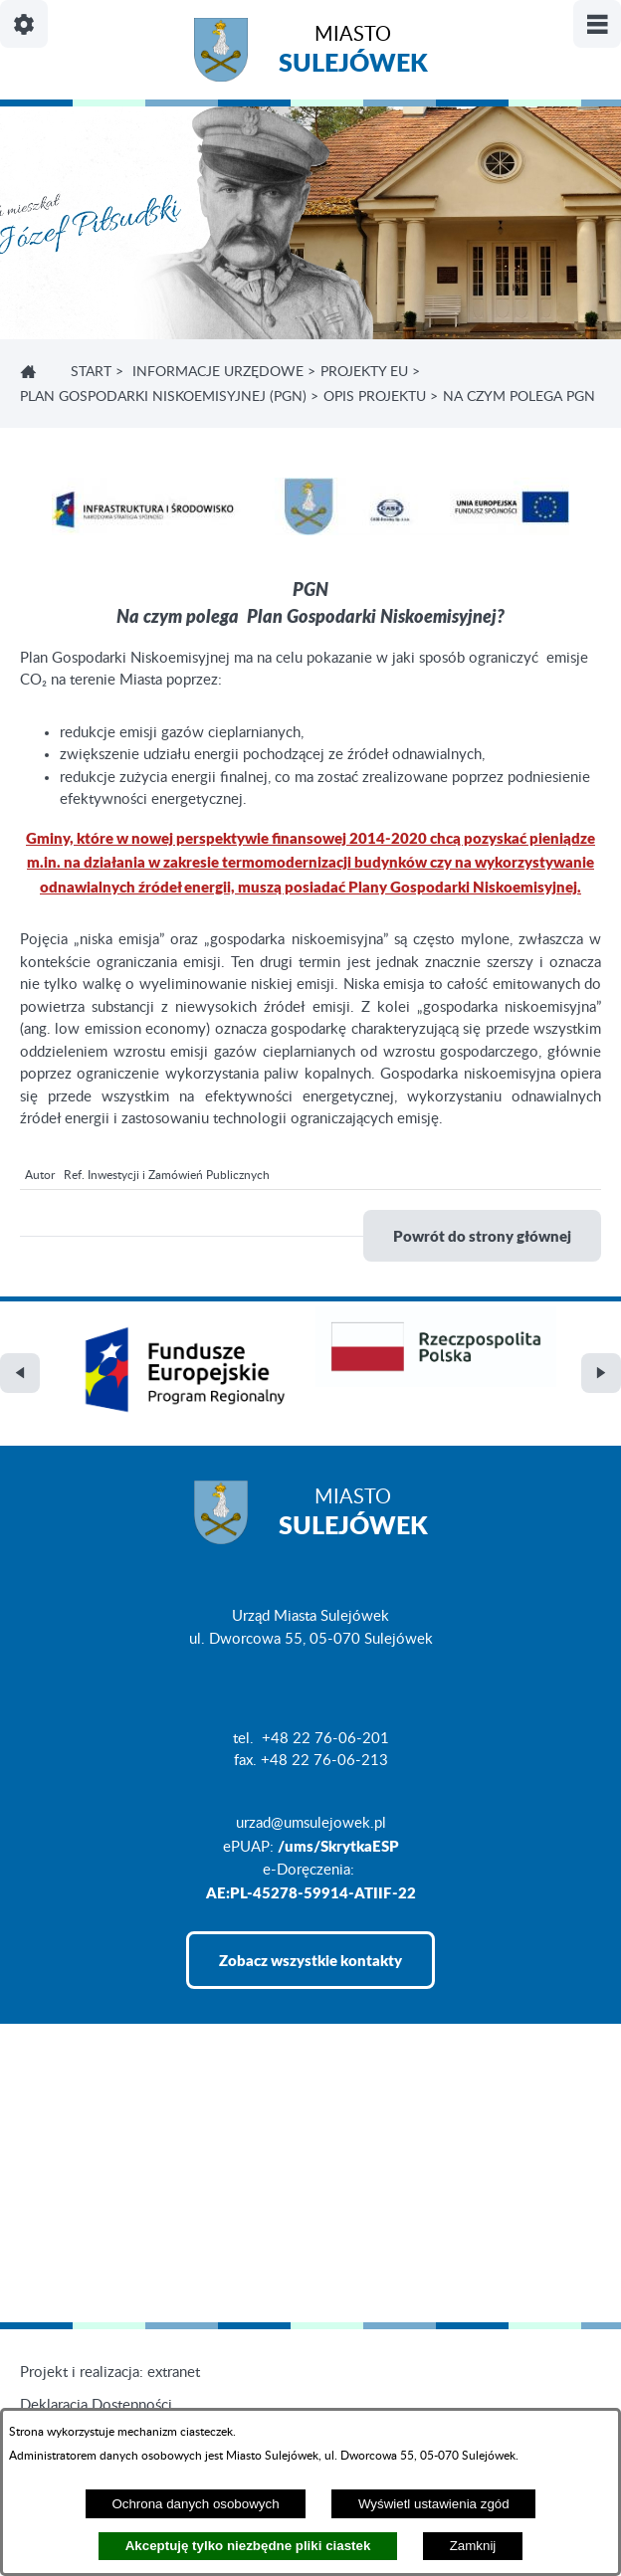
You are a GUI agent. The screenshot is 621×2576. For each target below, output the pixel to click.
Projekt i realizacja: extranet (110, 2372)
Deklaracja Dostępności (96, 2405)
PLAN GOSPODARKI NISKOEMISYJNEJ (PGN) (163, 397)
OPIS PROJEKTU (374, 397)
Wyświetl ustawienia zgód (434, 2503)
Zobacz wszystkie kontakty (310, 1960)
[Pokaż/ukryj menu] (597, 24)
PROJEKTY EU (364, 372)
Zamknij (473, 2545)
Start (91, 372)
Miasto (353, 52)
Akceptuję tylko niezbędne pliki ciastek (248, 2545)
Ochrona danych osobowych (195, 2503)
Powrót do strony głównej (482, 1236)
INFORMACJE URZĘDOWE (218, 372)
